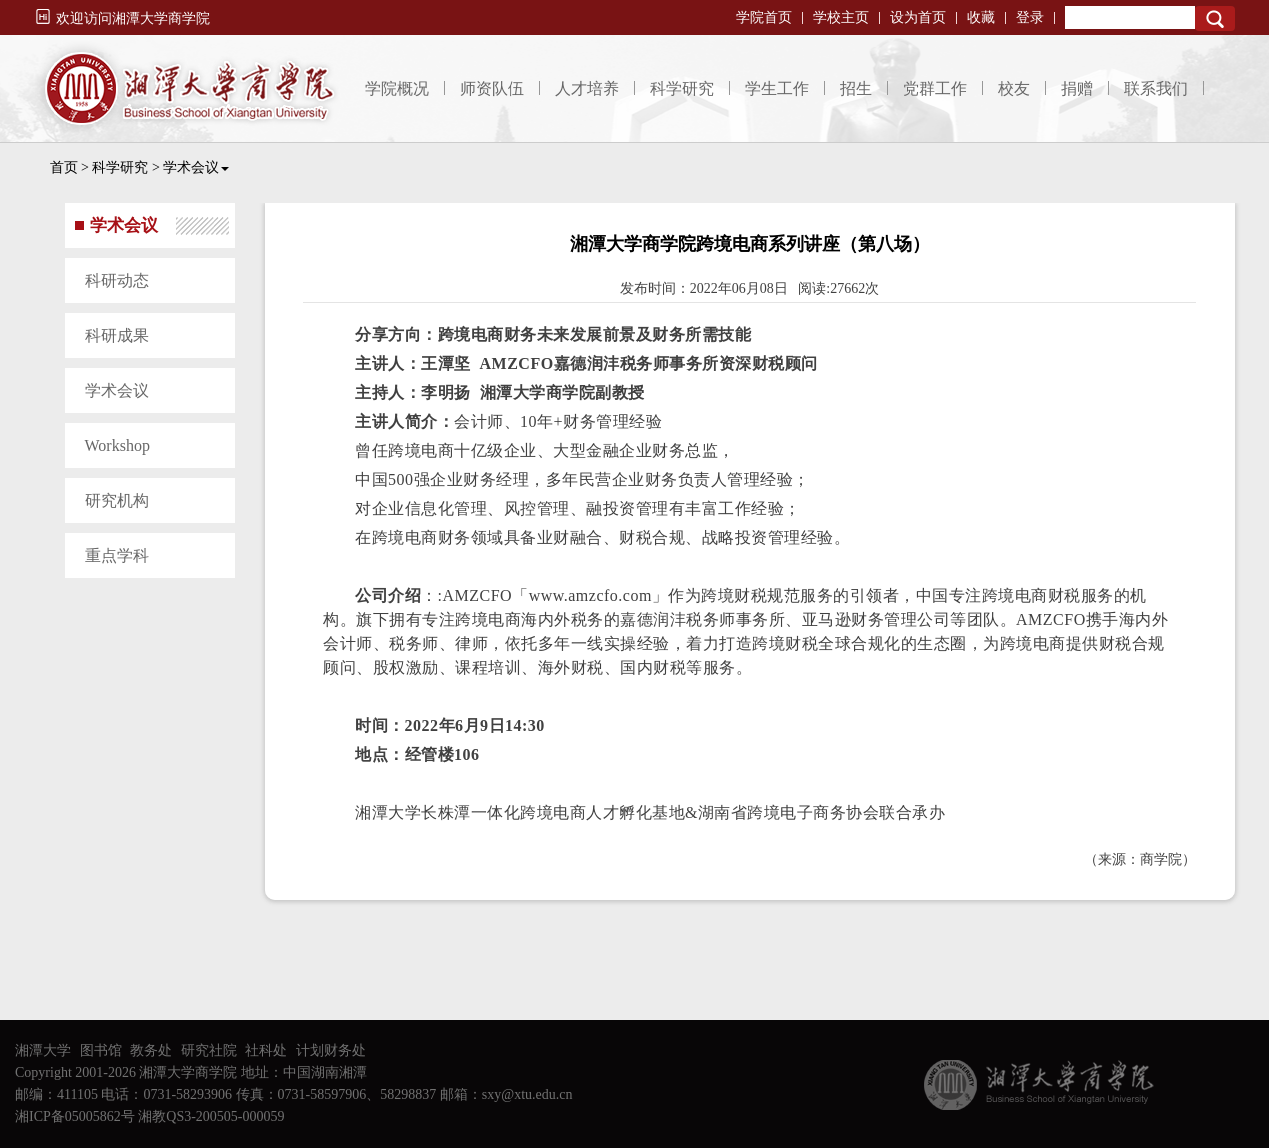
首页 (64, 167)
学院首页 (764, 17)
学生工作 (777, 88)
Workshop (117, 445)
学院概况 (397, 88)
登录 (1030, 17)
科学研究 (682, 88)
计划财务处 (331, 1050)
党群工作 (935, 88)
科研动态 (117, 280)
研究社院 (209, 1050)
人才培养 (587, 88)
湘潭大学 (43, 1050)
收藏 (981, 17)
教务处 (151, 1050)
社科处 (266, 1050)
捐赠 (1077, 88)
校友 (1014, 88)
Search (1215, 18)
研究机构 (117, 500)
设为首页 (918, 17)
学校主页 (841, 17)
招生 (856, 88)
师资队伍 (492, 88)
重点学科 (117, 555)
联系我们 (1156, 88)
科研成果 (117, 335)
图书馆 (101, 1050)
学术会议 (196, 167)
